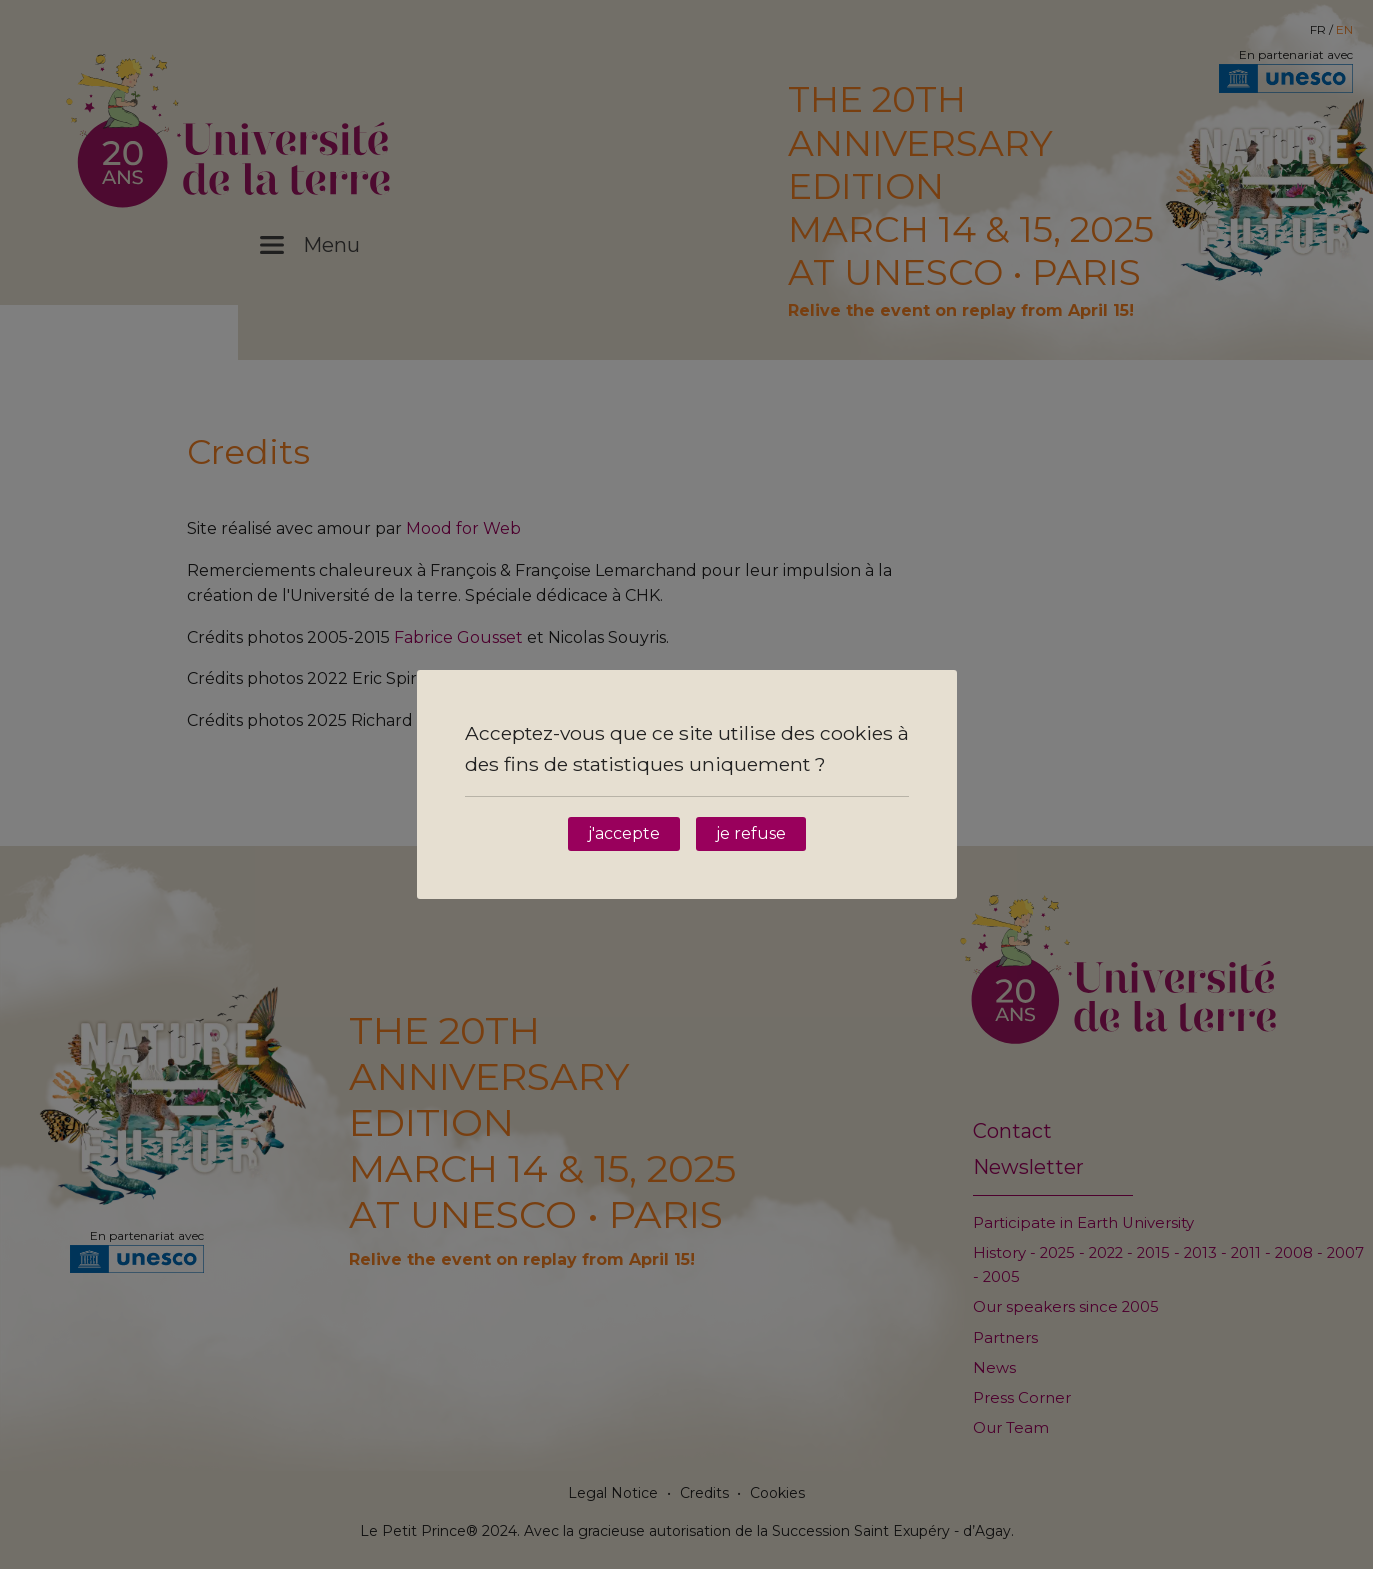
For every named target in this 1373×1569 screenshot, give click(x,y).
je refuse (751, 833)
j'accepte (624, 833)
